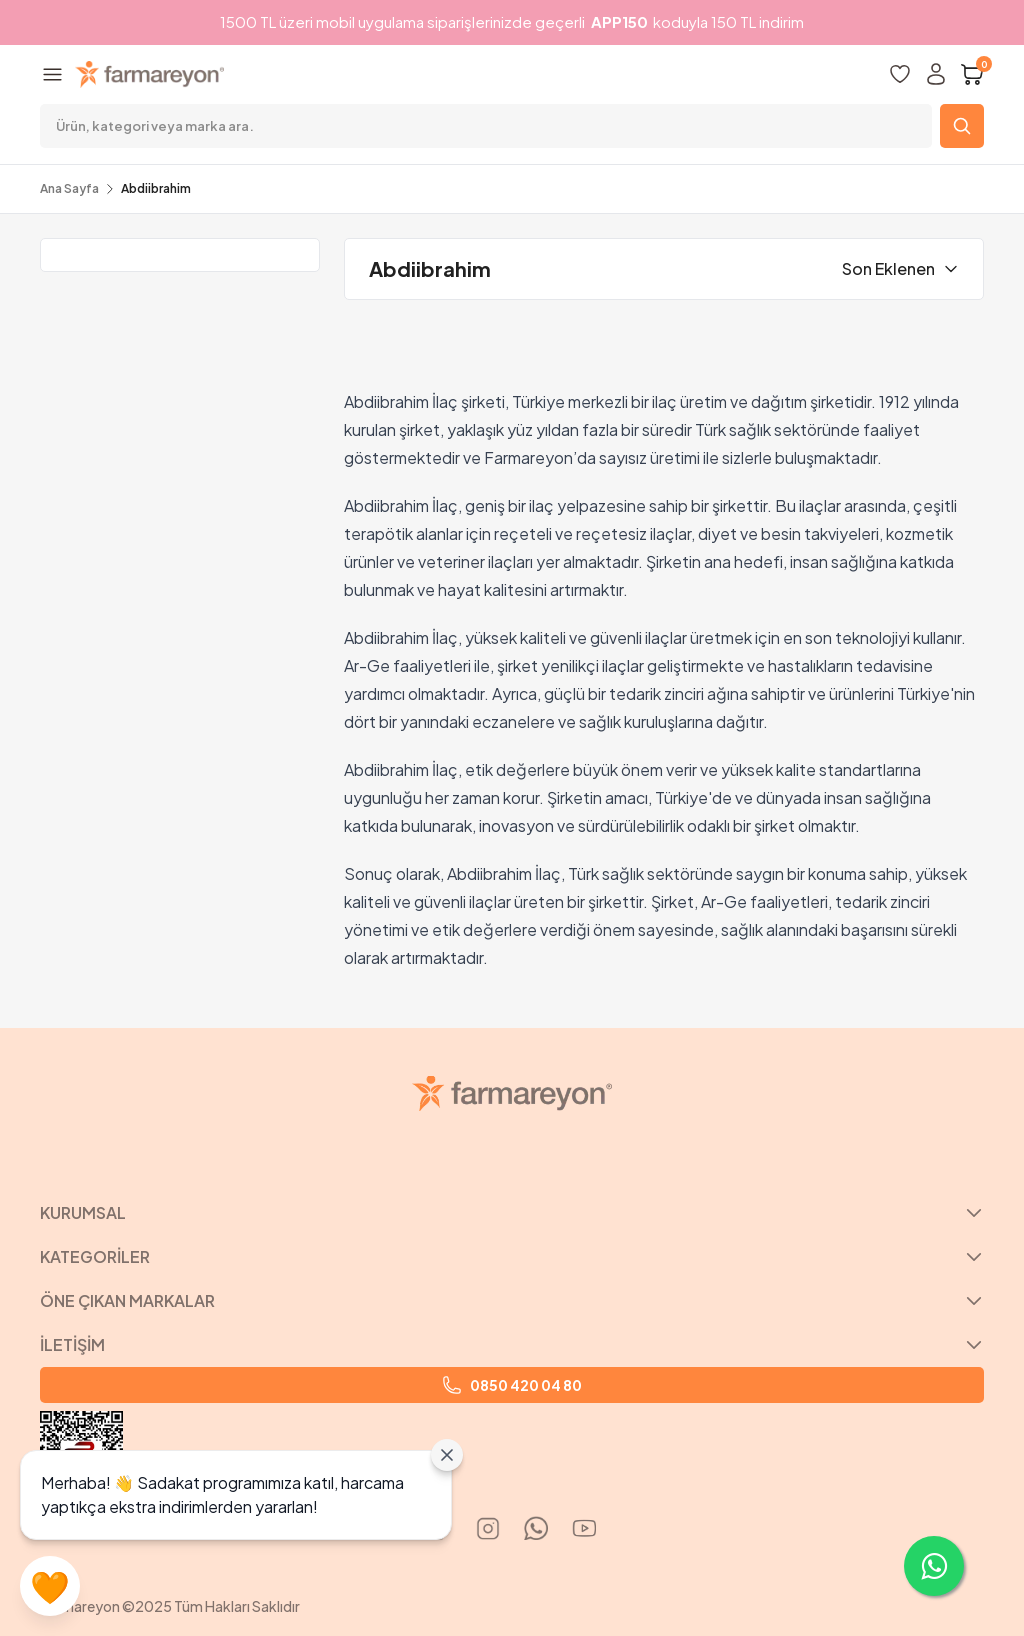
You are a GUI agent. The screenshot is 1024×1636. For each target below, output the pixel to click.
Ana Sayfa (69, 188)
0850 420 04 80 (512, 1385)
